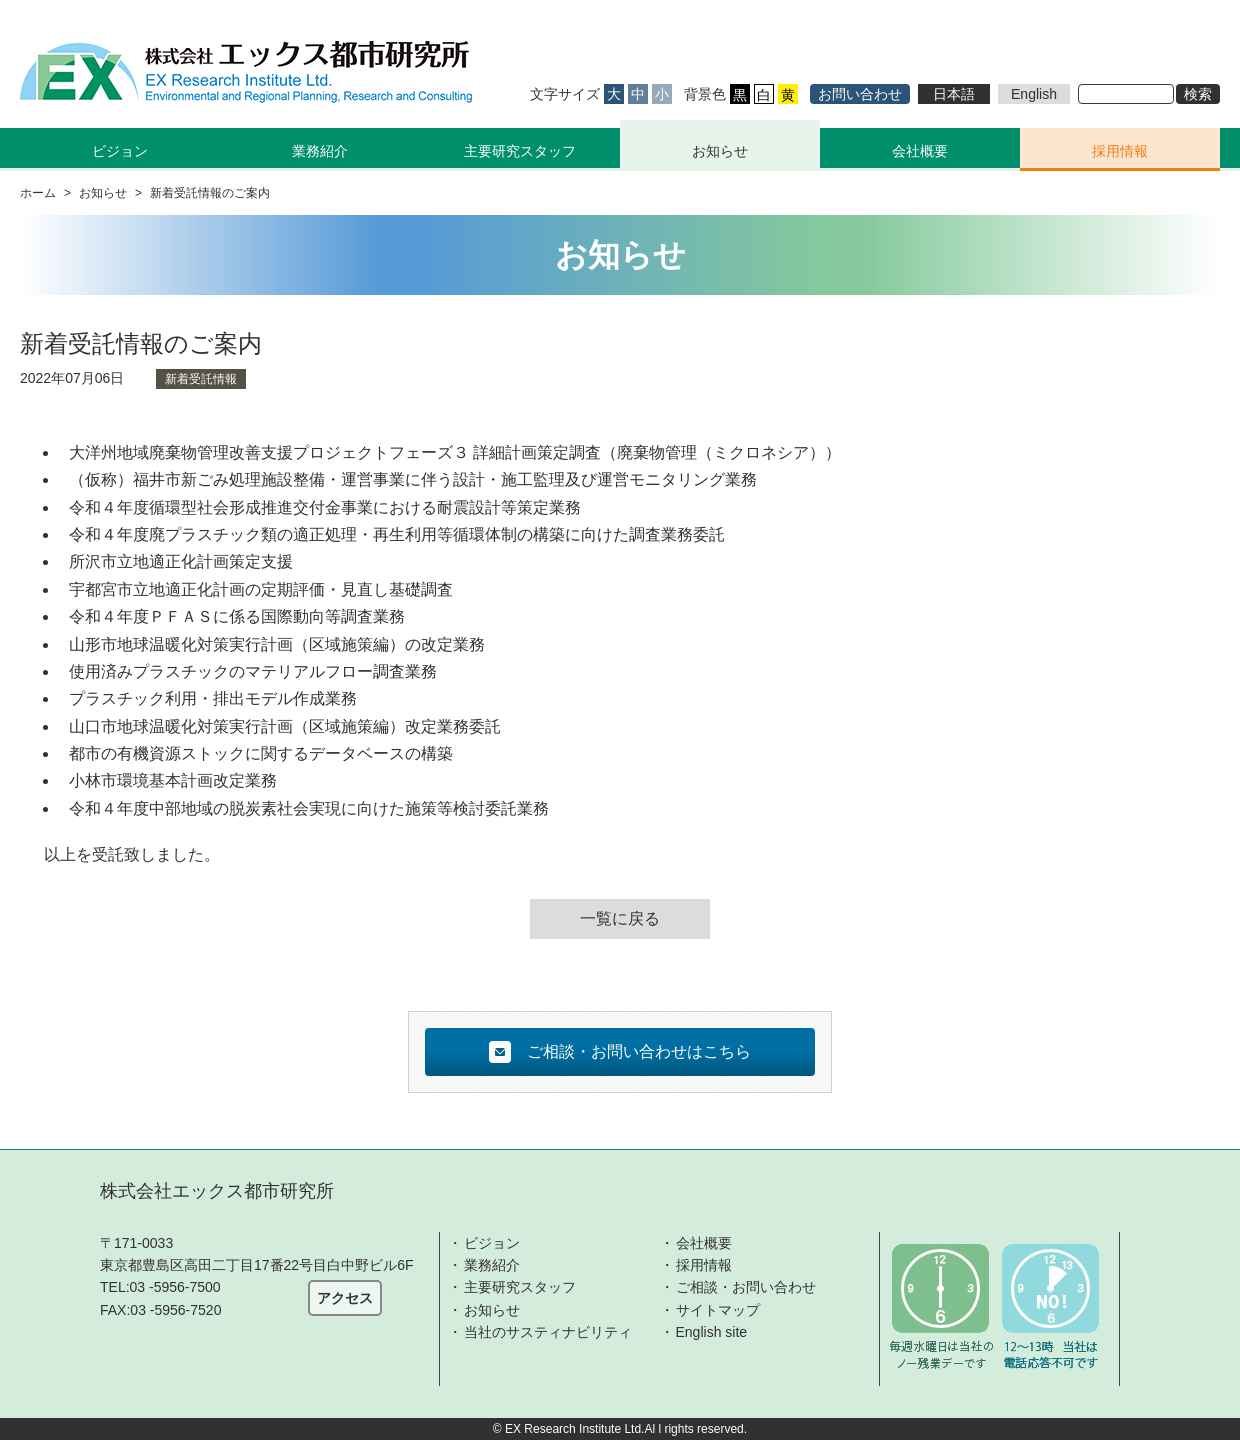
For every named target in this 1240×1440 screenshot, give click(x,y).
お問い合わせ (860, 94)
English (1034, 94)
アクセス (345, 1298)
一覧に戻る (620, 918)
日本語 (954, 94)
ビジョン (492, 1243)
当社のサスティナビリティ (548, 1332)
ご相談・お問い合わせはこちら (620, 1052)
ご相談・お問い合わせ (746, 1287)
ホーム (38, 193)
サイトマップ (718, 1310)
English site (712, 1332)
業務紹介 (492, 1265)
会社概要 (920, 151)
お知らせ (720, 151)
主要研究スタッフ (520, 151)
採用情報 (1120, 151)
